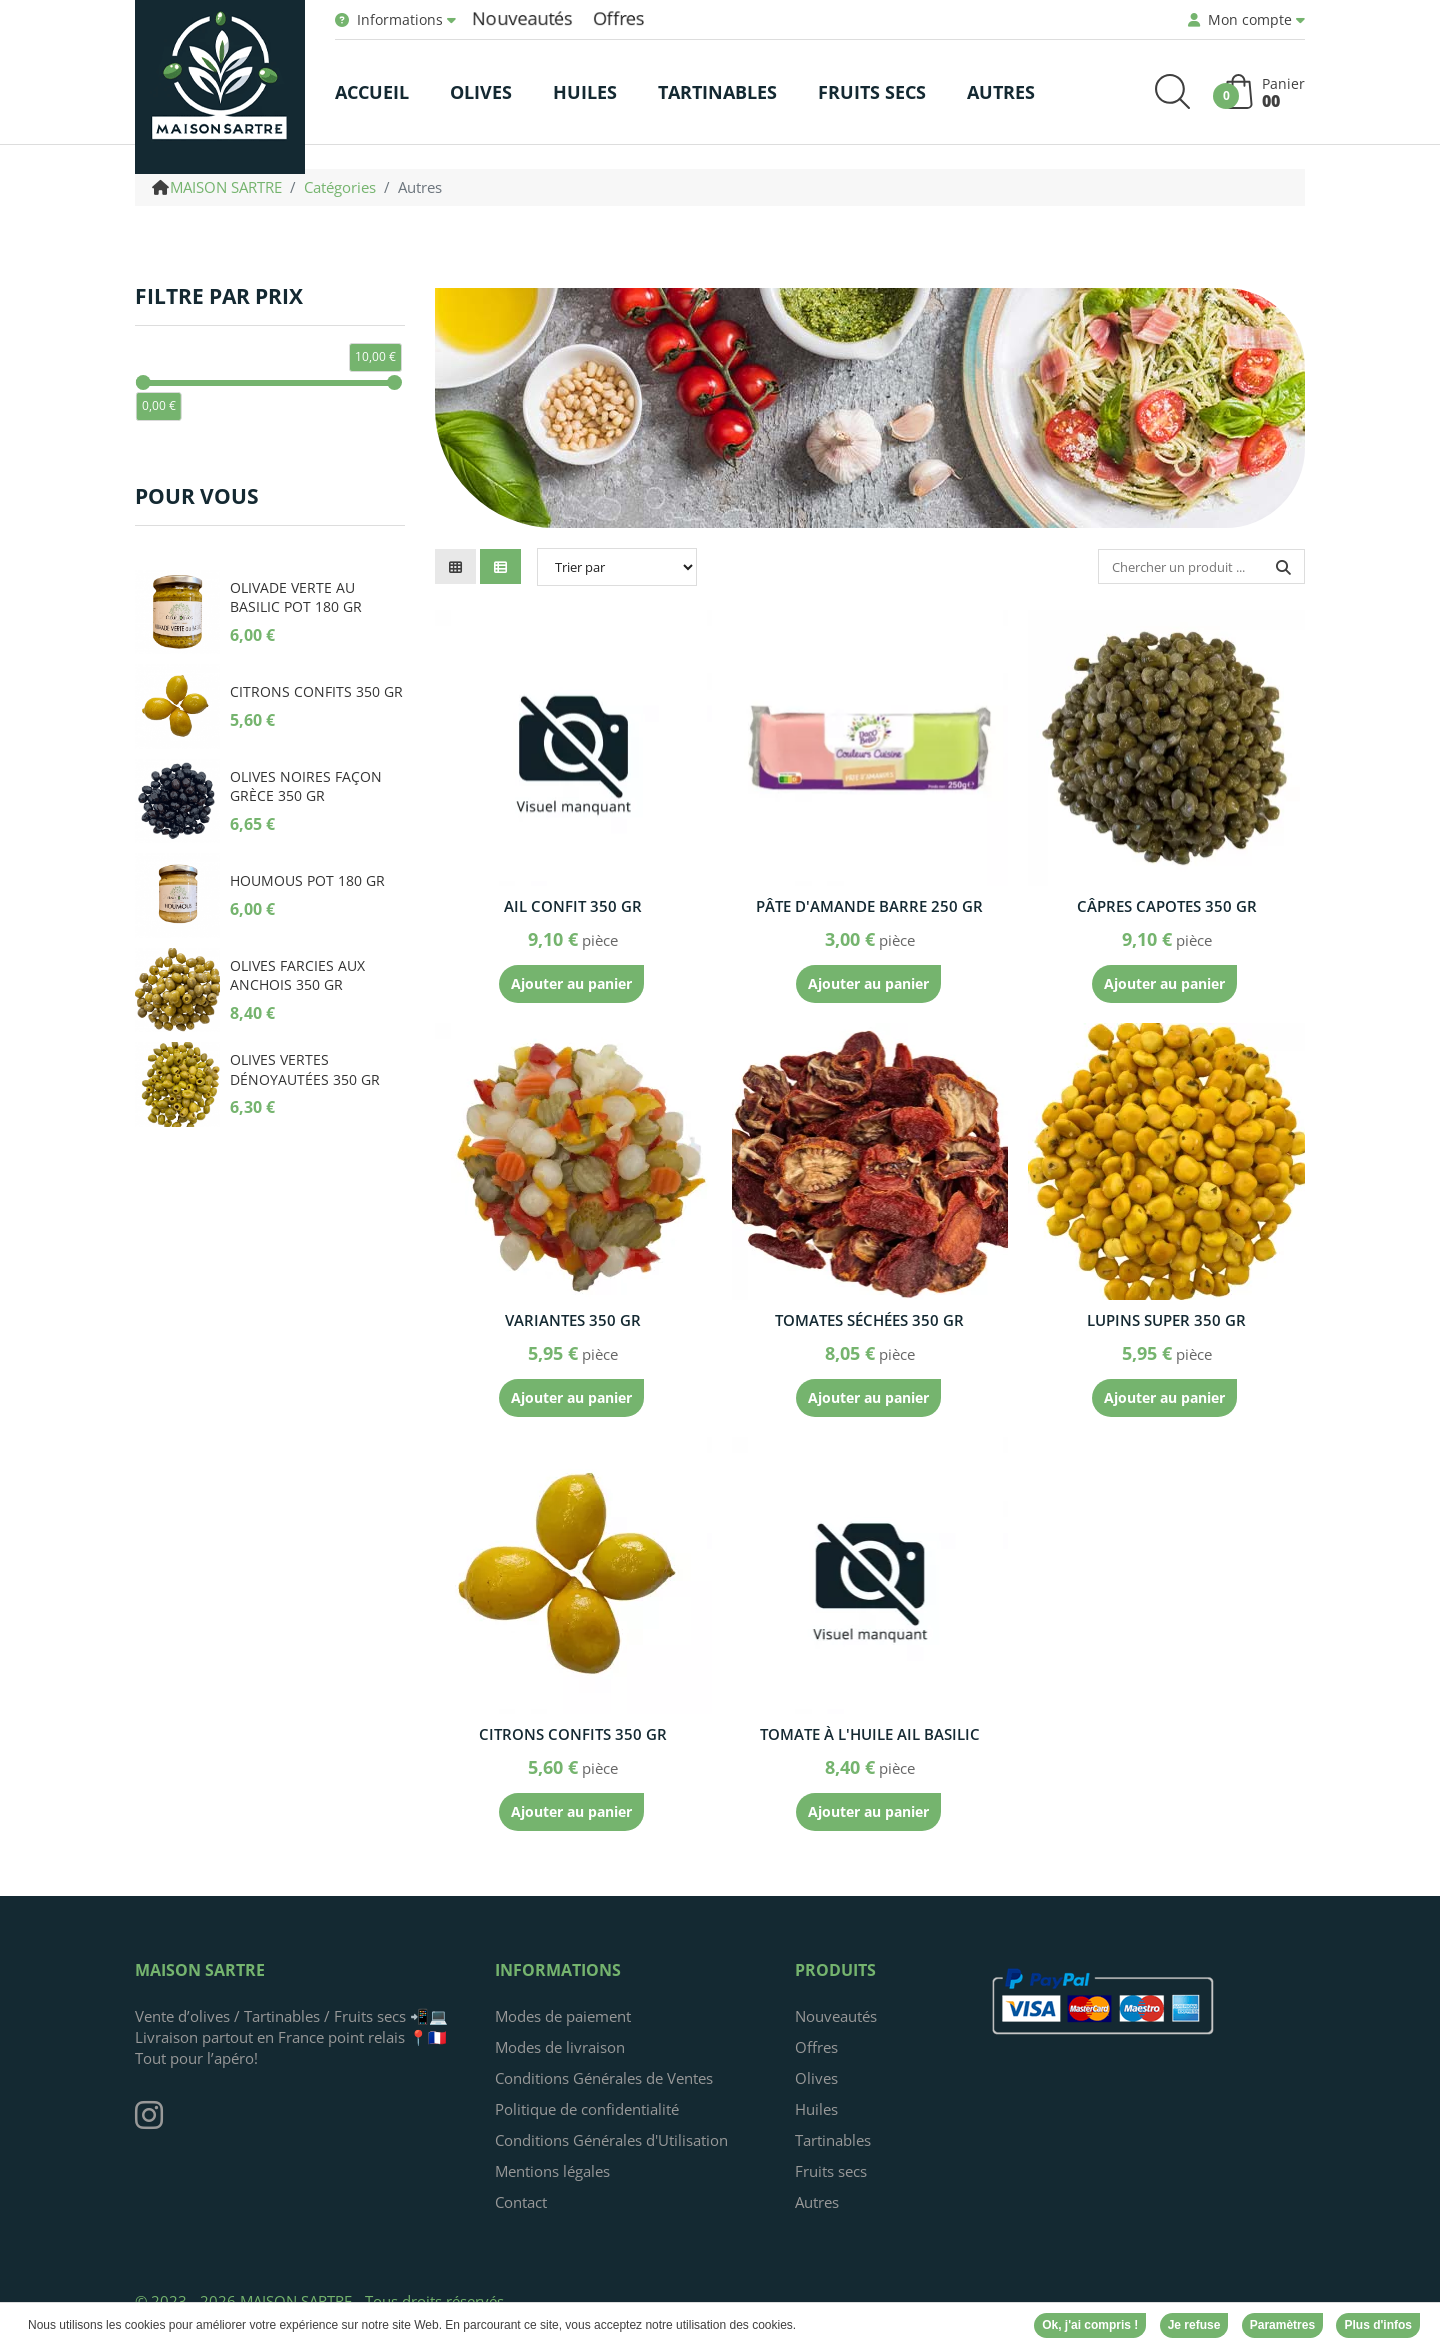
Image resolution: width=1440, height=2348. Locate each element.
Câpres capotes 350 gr (1167, 906)
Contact (521, 2202)
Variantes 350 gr (573, 1320)
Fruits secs (831, 2171)
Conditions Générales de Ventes (604, 2078)
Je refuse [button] (1194, 2327)
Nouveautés (522, 17)
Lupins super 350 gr (1166, 1320)
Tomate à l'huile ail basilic (870, 1734)
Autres (817, 2202)
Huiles (816, 2109)
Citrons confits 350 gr (573, 1734)
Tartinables (833, 2140)
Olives (816, 2078)
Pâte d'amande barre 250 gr (869, 906)
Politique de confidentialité (587, 2109)
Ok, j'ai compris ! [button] (1090, 2327)
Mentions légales (552, 2171)
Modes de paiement (563, 2016)
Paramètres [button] (1282, 2327)
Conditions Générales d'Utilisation (611, 2140)
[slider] (143, 382)
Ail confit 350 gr (573, 906)
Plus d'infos (1378, 2327)
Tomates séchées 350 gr (869, 1320)
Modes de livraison (560, 2047)
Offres (619, 17)
